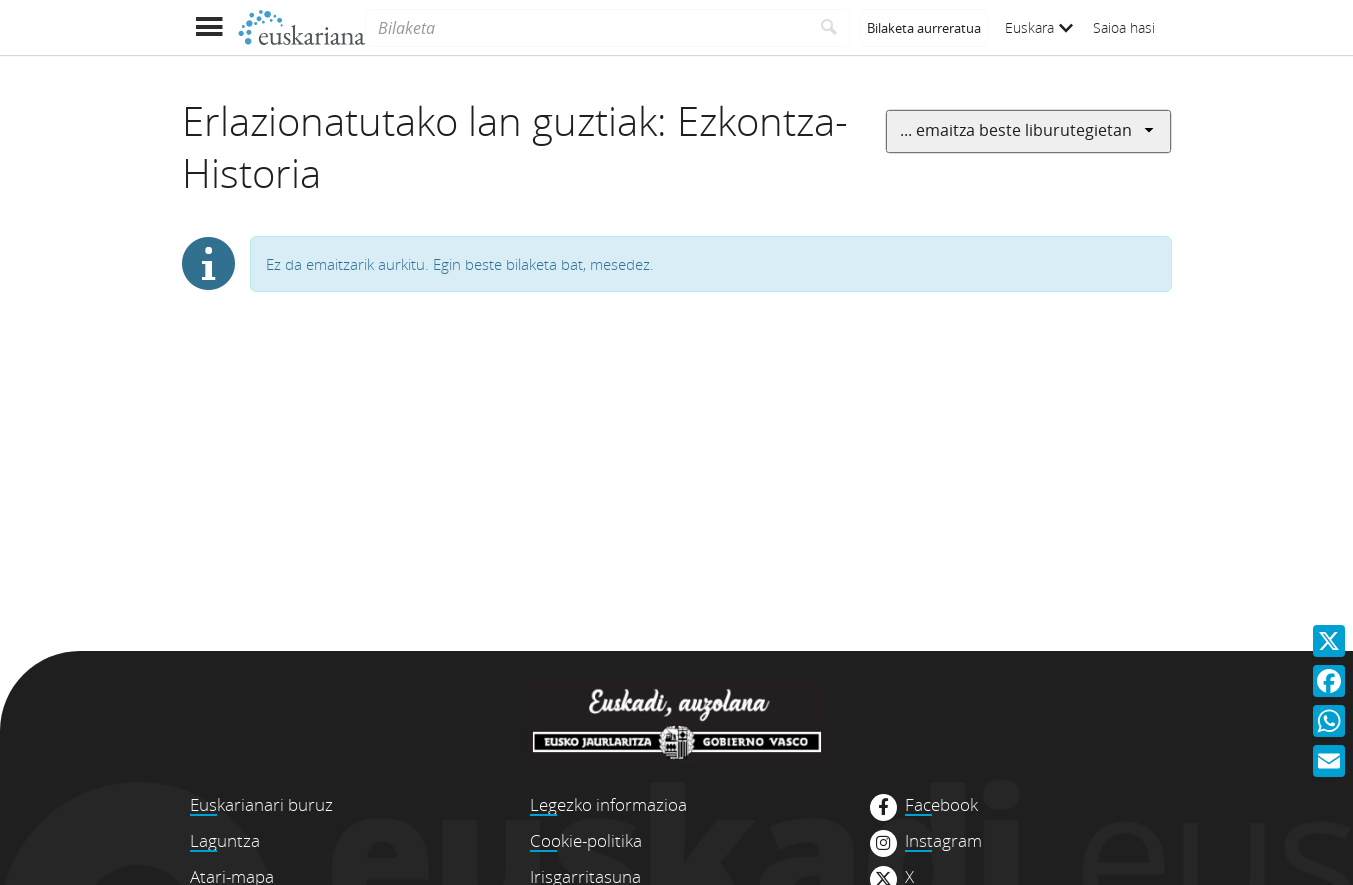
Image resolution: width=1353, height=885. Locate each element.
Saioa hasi (1124, 27)
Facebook (941, 805)
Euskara (1039, 27)
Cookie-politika (586, 840)
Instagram (943, 841)
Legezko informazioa (608, 804)
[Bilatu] (829, 28)
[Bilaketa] (586, 28)
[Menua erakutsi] (209, 27)
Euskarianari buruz (261, 804)
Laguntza (225, 840)
